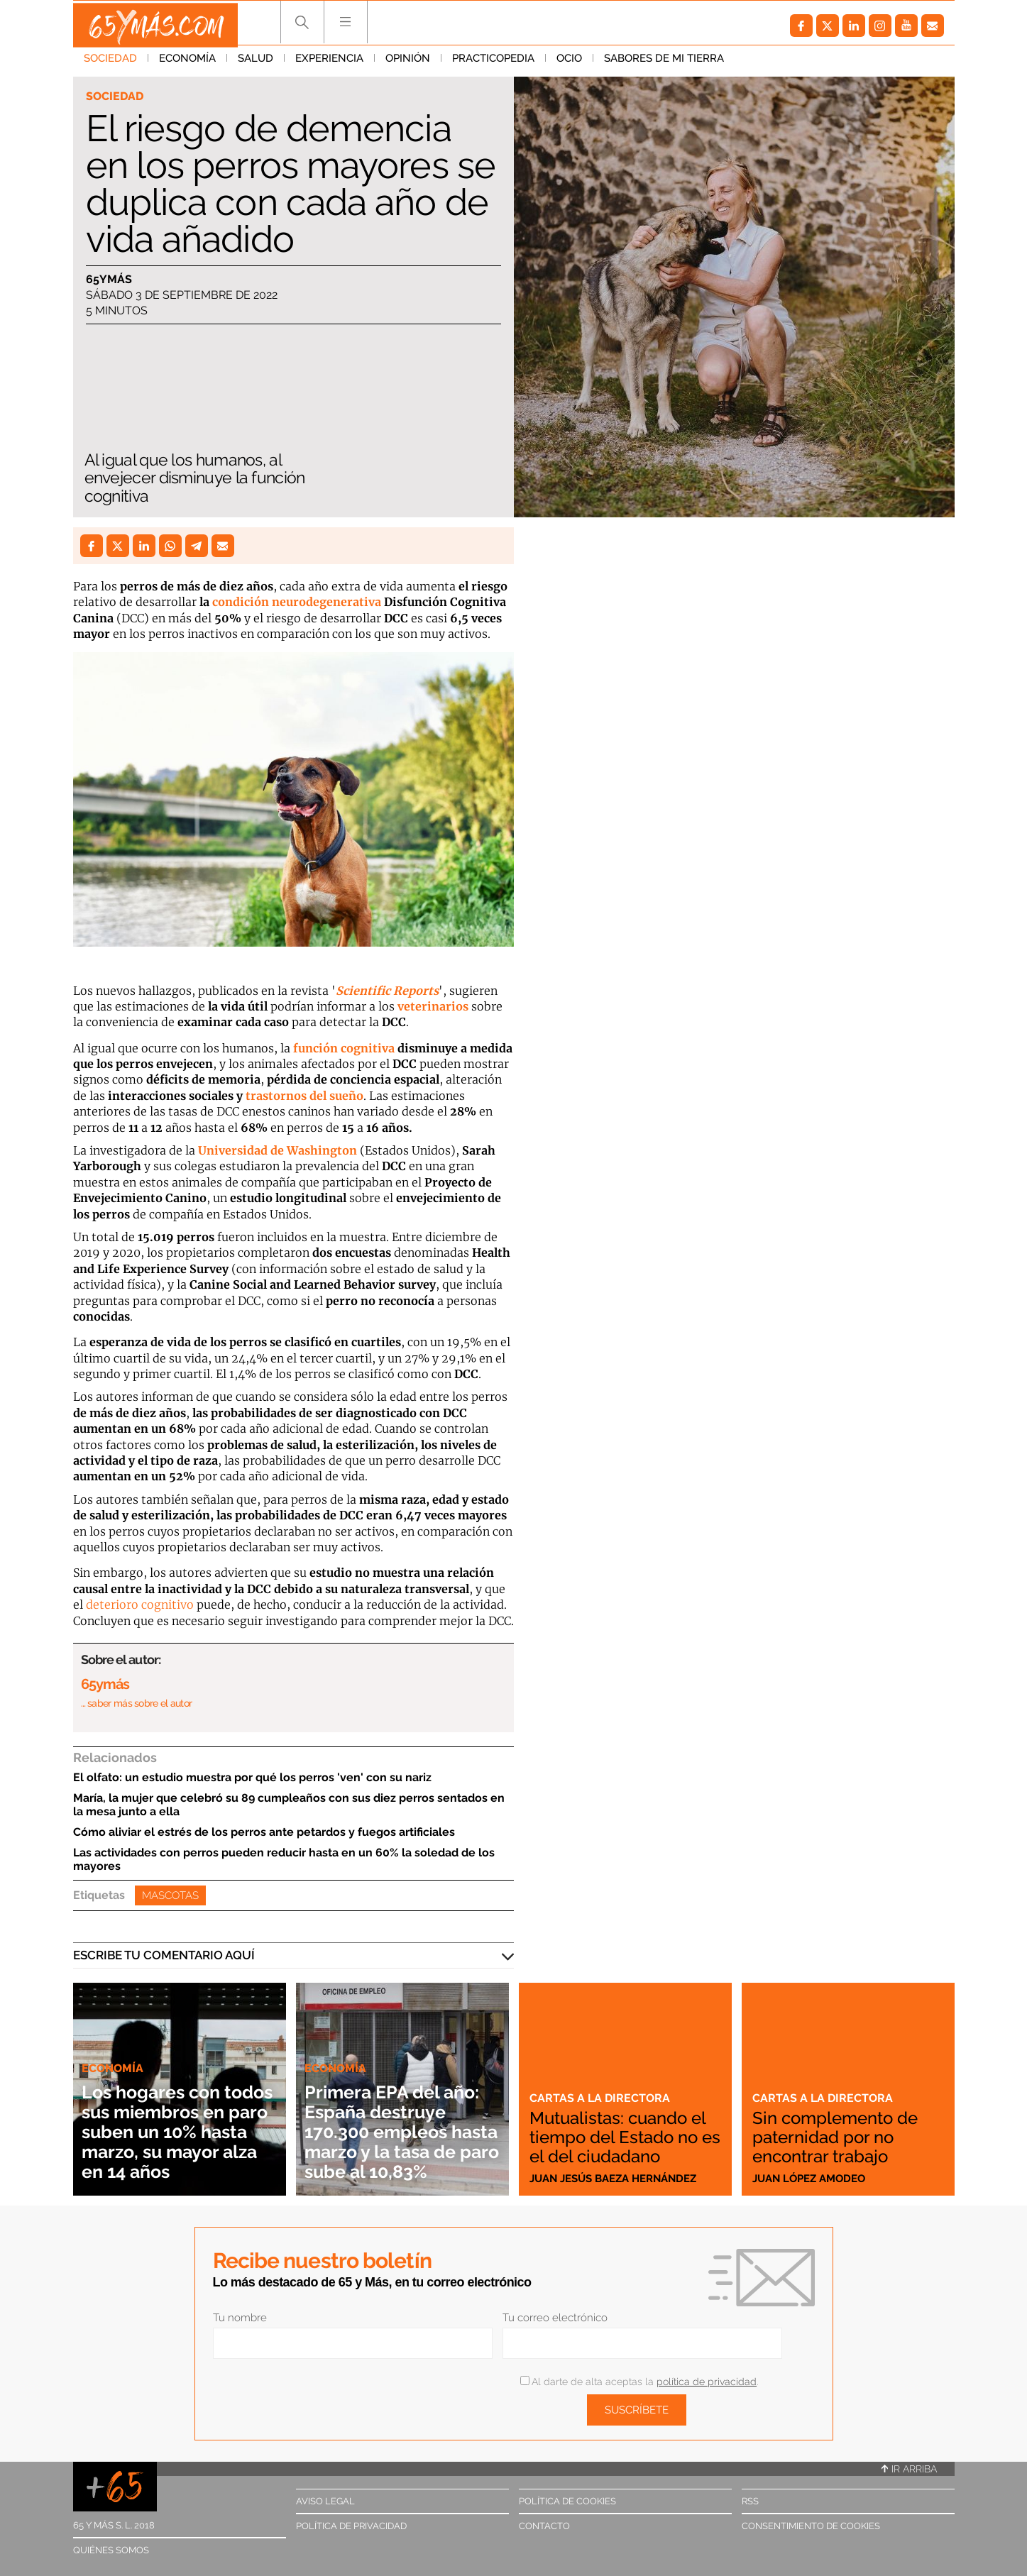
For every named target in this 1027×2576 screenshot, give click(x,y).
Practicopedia (493, 63)
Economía (187, 63)
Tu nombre (240, 2317)
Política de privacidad (351, 2526)
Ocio (569, 63)
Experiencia (329, 63)
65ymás (109, 280)
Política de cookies (567, 2501)
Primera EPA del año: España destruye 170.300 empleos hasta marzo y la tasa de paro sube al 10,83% (398, 2121)
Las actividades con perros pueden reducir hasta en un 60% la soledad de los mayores (284, 1859)
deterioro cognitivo (140, 1604)
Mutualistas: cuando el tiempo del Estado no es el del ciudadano (617, 2128)
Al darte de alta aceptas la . (639, 2381)
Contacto (544, 2526)
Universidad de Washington (277, 1150)
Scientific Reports (387, 991)
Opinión (407, 63)
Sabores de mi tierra (664, 63)
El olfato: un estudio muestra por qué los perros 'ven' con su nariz (252, 1777)
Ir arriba (909, 2469)
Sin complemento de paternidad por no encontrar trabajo (842, 2137)
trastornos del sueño (304, 1096)
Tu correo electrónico (555, 2317)
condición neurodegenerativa (296, 602)
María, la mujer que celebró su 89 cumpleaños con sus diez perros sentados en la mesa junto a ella (289, 1804)
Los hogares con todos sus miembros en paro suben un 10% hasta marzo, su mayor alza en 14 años (178, 2121)
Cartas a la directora (601, 2081)
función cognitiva (342, 1048)
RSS (750, 2501)
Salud (255, 63)
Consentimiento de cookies (811, 2526)
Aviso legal (325, 2501)
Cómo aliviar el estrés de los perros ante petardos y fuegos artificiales (264, 1832)
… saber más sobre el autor (136, 1703)
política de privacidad (707, 2381)
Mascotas (170, 1895)
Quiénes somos (111, 2550)
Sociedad (110, 63)
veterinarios (432, 1006)
